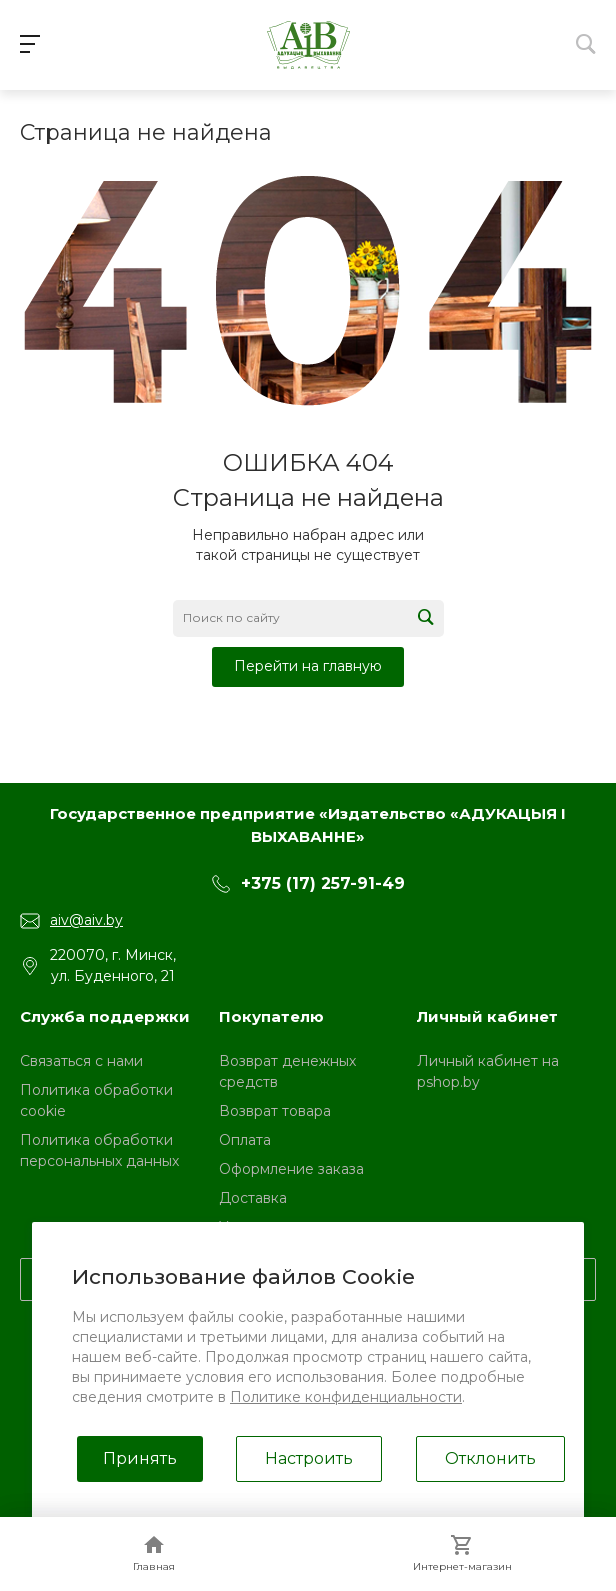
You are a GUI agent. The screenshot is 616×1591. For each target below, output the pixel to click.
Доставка (253, 1198)
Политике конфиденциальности (346, 1397)
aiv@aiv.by (86, 920)
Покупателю (271, 1016)
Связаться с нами (81, 1061)
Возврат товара (275, 1111)
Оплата (245, 1140)
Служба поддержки (105, 1016)
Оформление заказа (291, 1169)
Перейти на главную (308, 666)
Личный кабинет (487, 1016)
